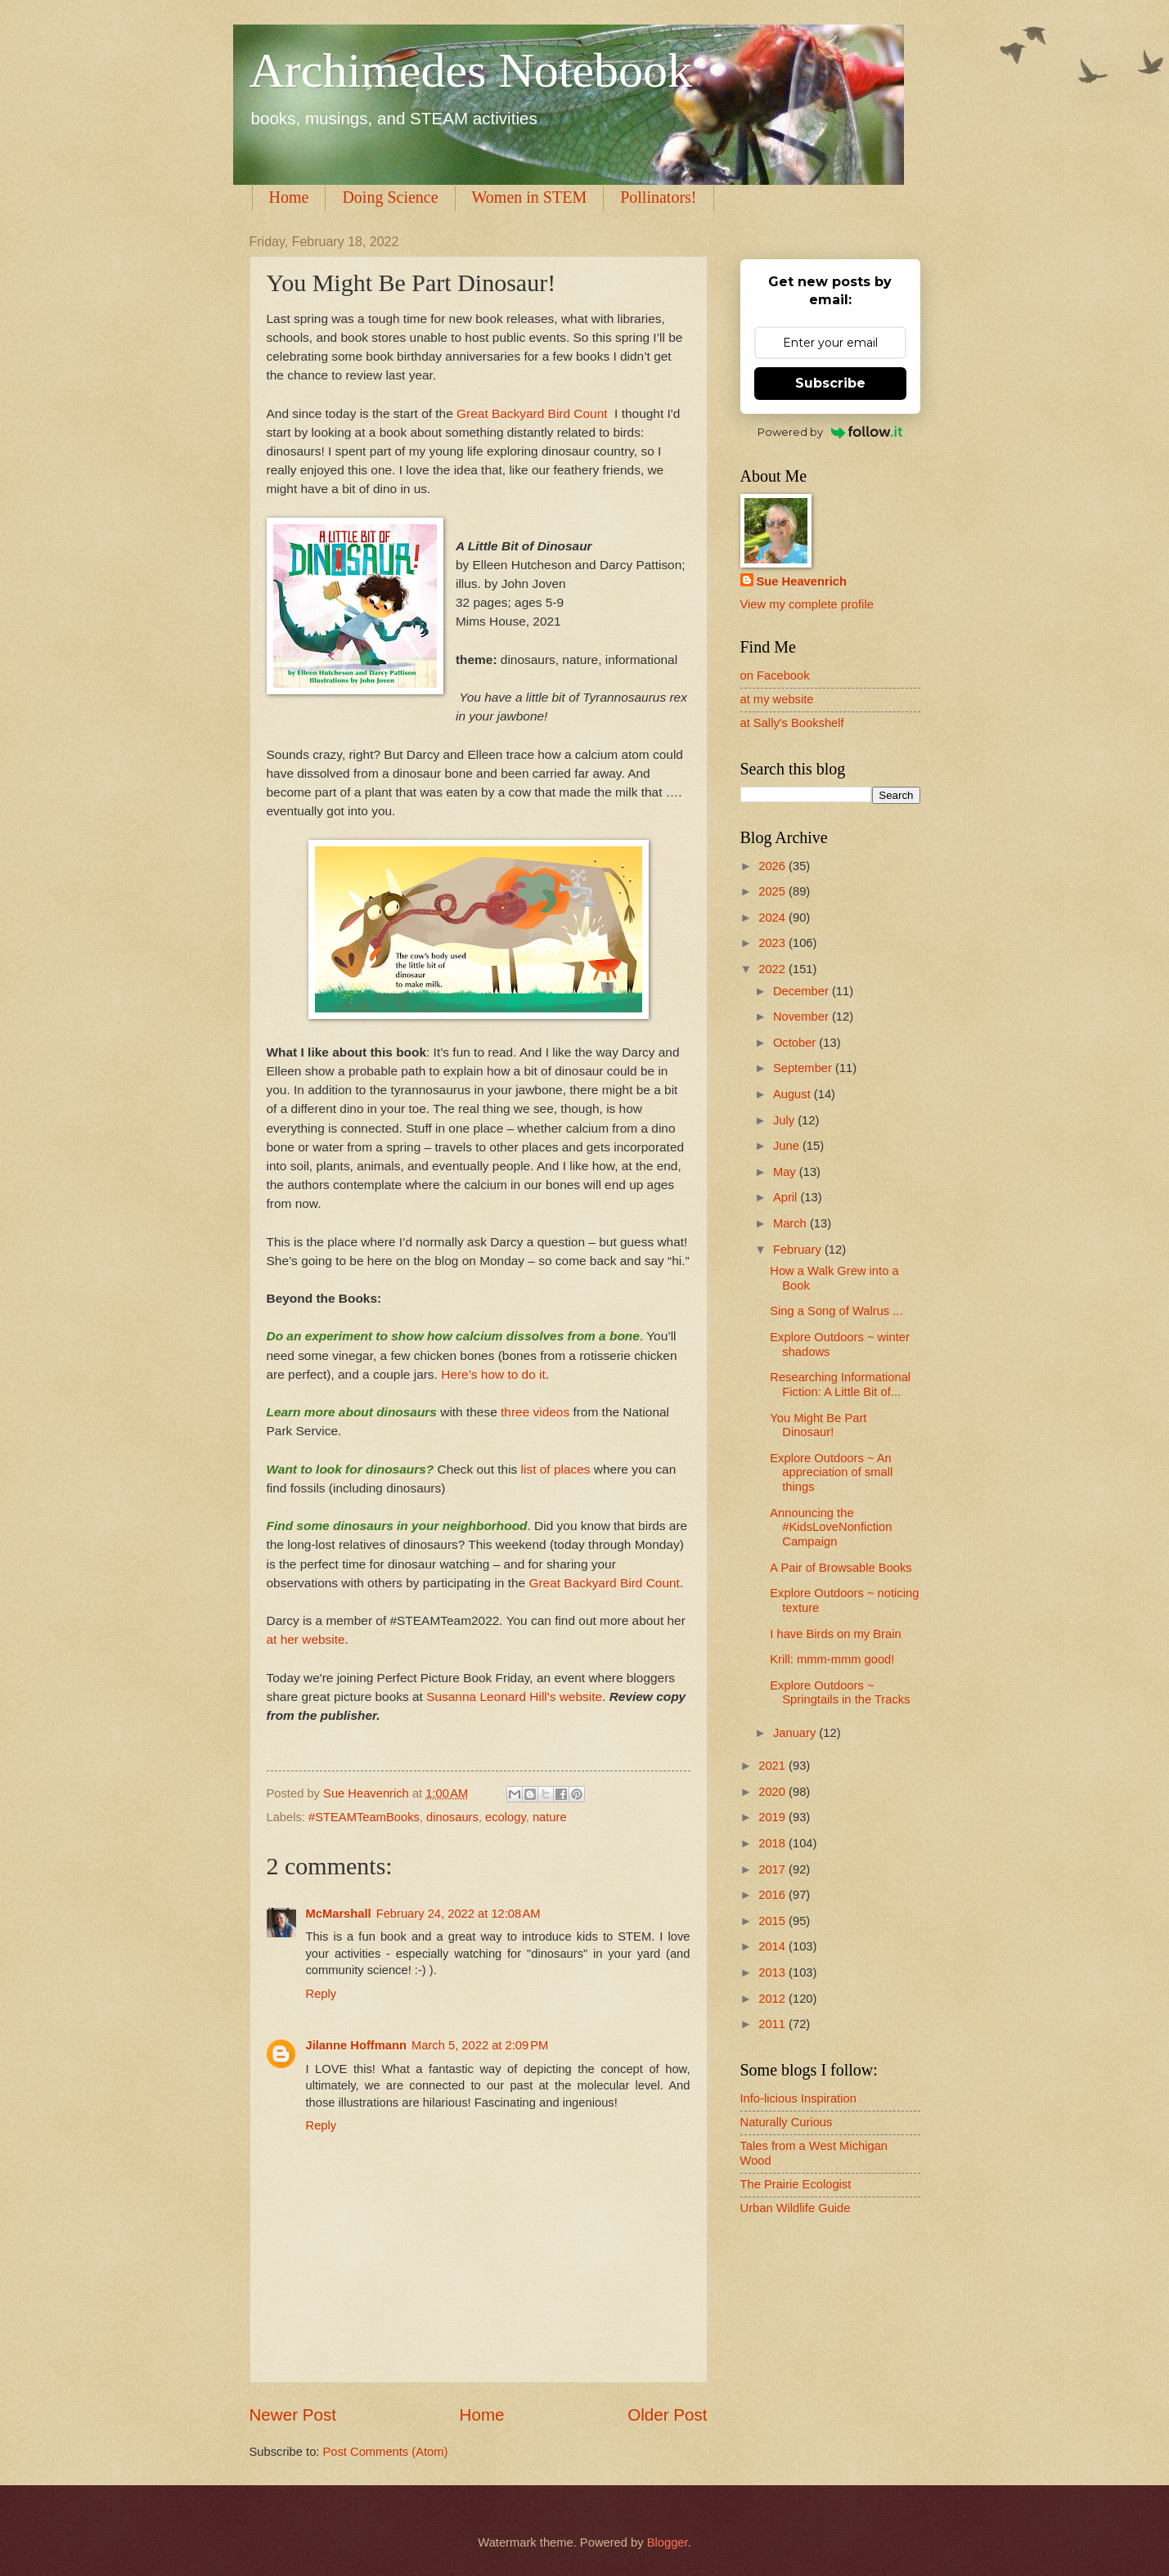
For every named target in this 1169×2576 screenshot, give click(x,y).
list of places (553, 1469)
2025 (773, 891)
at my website (777, 699)
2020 (773, 1791)
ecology (505, 1817)
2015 (773, 1921)
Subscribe (830, 383)
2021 (773, 1765)
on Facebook (775, 675)
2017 (773, 1869)
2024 (773, 917)
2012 (773, 1998)
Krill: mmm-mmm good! (832, 1659)
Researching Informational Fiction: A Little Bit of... (840, 1384)
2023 (773, 942)
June (788, 1145)
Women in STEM (529, 197)
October (796, 1042)
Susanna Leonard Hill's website (514, 1696)
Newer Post (293, 2414)
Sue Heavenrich (802, 581)
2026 (773, 866)
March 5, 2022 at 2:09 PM (479, 2045)
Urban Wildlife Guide (795, 2208)
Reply (321, 1993)
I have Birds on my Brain (835, 1633)
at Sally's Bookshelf (792, 722)
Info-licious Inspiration (798, 2098)
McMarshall (338, 1913)
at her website (306, 1639)
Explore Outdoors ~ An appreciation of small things (831, 1472)
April (787, 1197)
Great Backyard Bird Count (531, 413)
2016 (773, 1894)
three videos (535, 1412)
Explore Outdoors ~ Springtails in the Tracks (840, 1693)
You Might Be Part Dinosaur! (818, 1425)
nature (550, 1817)
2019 (773, 1817)
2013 (773, 1972)
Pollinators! (658, 197)
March (791, 1223)
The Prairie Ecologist (796, 2184)
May (786, 1171)
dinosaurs (452, 1817)
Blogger (667, 2542)
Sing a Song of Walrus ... (836, 1310)
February (799, 1249)
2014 (773, 1946)
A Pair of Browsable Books (840, 1567)
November (802, 1016)
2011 (773, 2024)
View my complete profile (807, 604)
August (793, 1094)
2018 (773, 1843)
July (785, 1120)
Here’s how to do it (493, 1374)
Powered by (830, 431)
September (804, 1068)
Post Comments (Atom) (385, 2451)
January (796, 1732)
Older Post (667, 2414)
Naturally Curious (786, 2122)
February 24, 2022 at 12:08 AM (458, 1913)
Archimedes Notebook (471, 70)
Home (289, 197)
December (802, 991)
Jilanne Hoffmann (356, 2045)
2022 (773, 969)
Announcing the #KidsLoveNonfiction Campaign (831, 1527)
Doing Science (390, 197)
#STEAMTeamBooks (364, 1817)
